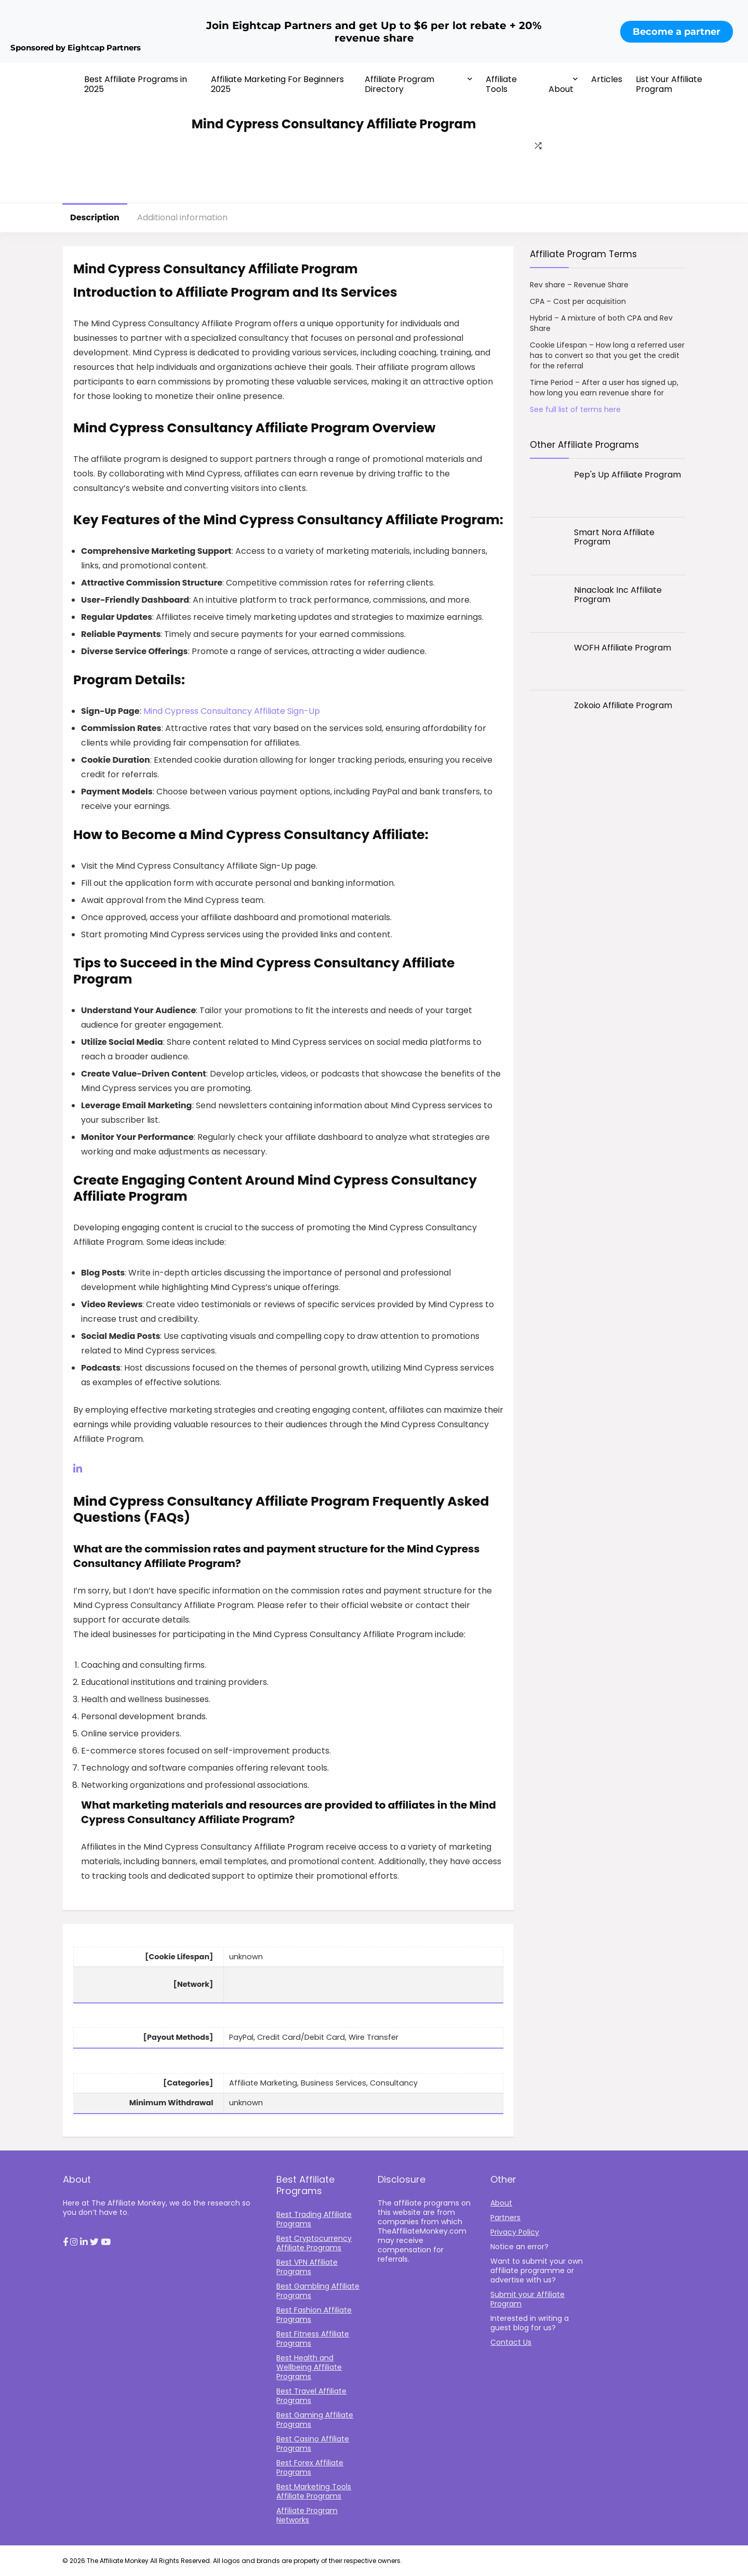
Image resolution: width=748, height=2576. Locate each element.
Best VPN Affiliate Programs (307, 2267)
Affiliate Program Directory (399, 84)
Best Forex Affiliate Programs (309, 2467)
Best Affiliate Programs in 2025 (135, 84)
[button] (65, 2242)
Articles (606, 79)
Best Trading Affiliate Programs (314, 2219)
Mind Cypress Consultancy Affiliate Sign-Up (231, 711)
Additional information (182, 217)
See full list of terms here (575, 409)
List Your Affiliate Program (669, 84)
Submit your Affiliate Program (527, 2299)
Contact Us (510, 2342)
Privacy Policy (514, 2232)
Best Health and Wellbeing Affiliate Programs (309, 2367)
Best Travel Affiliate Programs (311, 2396)
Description (94, 217)
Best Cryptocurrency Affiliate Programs (314, 2243)
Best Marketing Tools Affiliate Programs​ (313, 2491)
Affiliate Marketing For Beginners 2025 (277, 84)
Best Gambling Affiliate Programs (317, 2291)
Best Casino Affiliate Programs (312, 2443)
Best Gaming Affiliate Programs (314, 2419)
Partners (505, 2217)
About (561, 89)
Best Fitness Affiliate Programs (312, 2338)
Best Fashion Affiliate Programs (314, 2315)
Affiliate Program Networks (307, 2515)
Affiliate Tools (501, 84)
